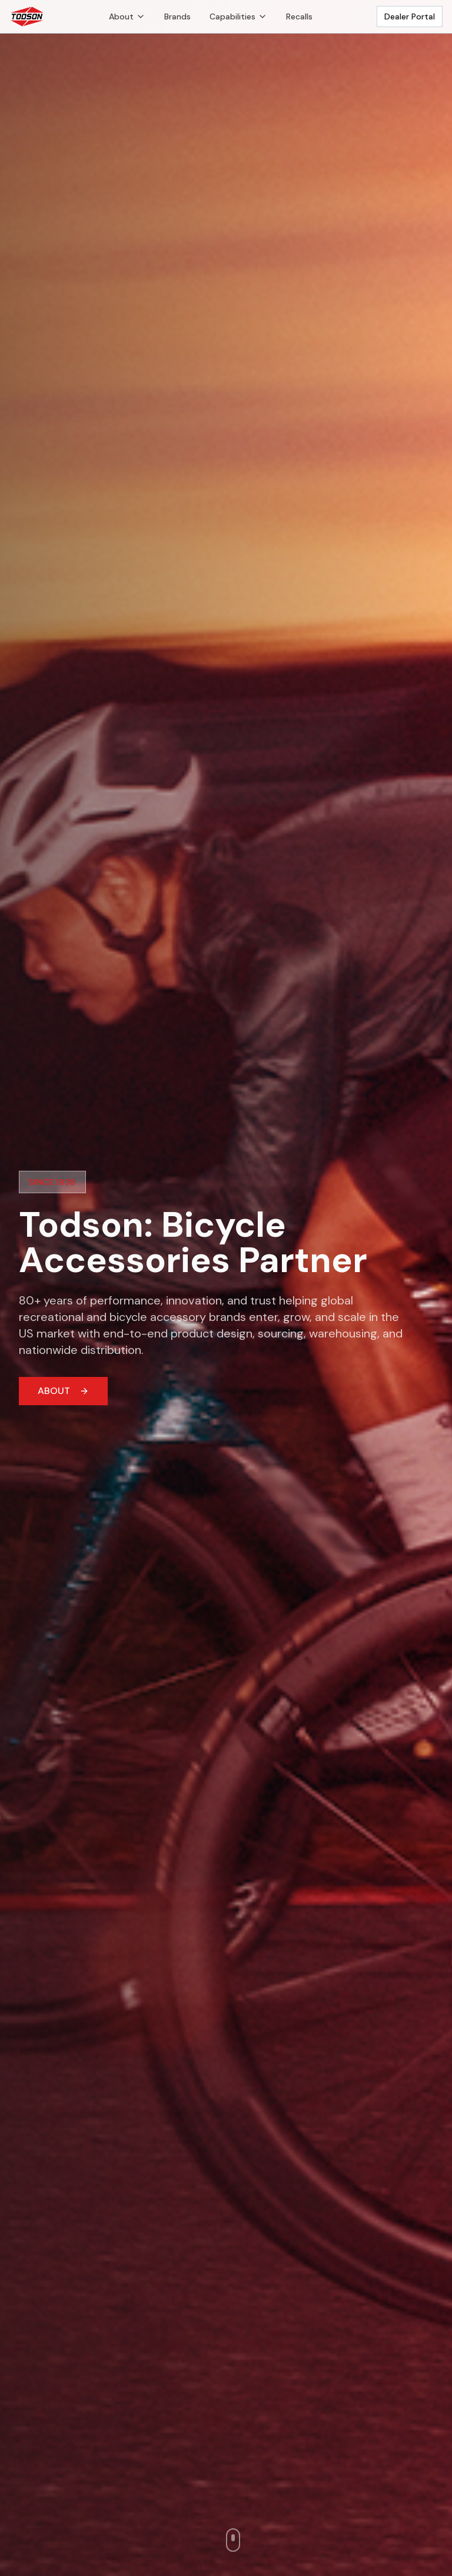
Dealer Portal (409, 16)
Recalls (299, 16)
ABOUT (63, 1391)
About (127, 16)
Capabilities (238, 16)
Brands (177, 16)
